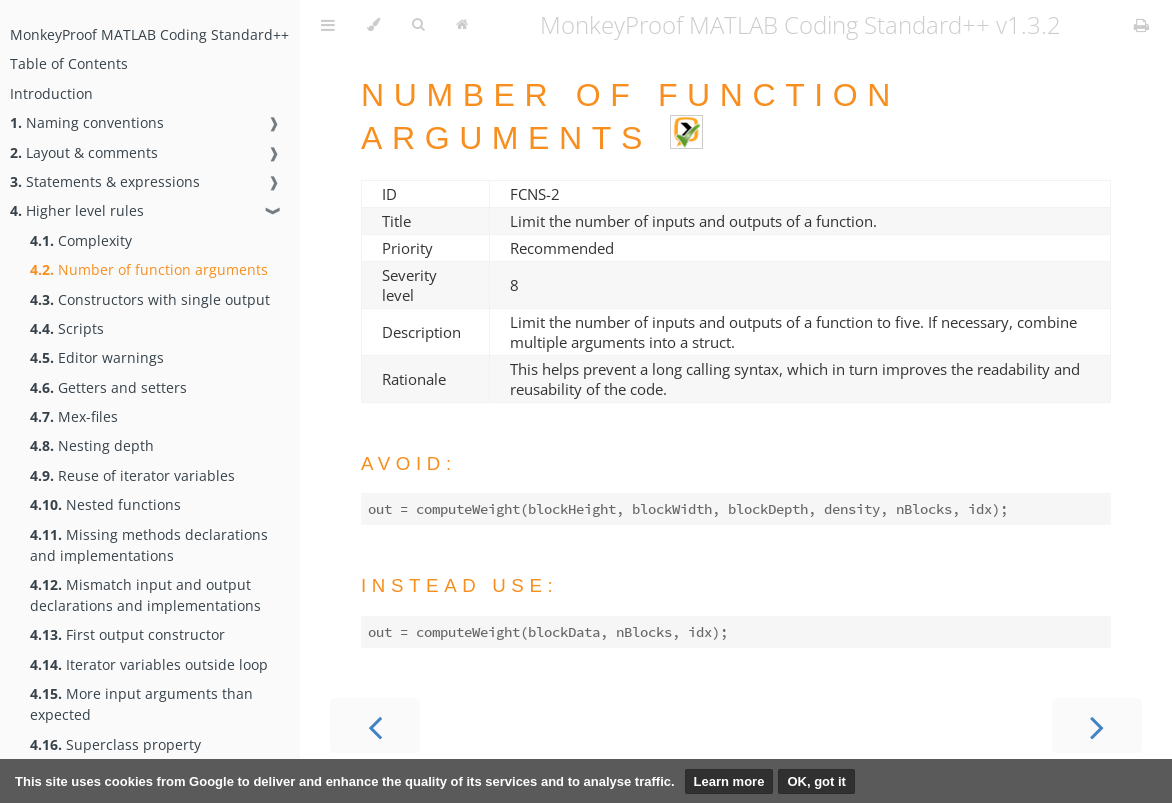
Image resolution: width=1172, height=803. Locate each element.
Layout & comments (84, 152)
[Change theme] (373, 25)
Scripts (67, 328)
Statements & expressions (105, 181)
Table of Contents (69, 63)
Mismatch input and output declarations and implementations (145, 595)
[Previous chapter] (375, 725)
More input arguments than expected (141, 704)
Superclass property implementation (115, 755)
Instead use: (459, 585)
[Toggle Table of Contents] (328, 25)
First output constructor (127, 634)
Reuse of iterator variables (132, 475)
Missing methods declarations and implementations (149, 545)
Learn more (729, 781)
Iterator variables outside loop (149, 664)
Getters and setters (108, 387)
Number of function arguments (149, 269)
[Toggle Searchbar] (418, 25)
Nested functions (105, 504)
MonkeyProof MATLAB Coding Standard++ (149, 34)
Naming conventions (87, 122)
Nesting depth (92, 445)
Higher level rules (77, 210)
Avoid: (409, 463)
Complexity (81, 240)
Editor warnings (97, 357)
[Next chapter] (1097, 725)
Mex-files (74, 416)
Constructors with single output (150, 299)
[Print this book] (1141, 25)
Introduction (51, 93)
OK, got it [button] (816, 781)
